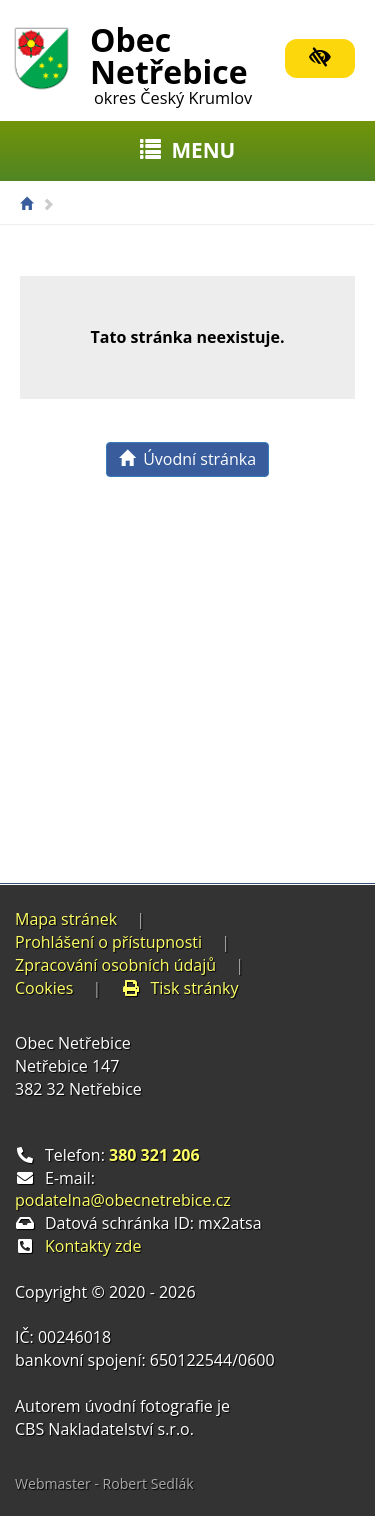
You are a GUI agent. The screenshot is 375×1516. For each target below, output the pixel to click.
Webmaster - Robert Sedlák (104, 1483)
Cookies (44, 988)
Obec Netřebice (171, 62)
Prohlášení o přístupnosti (108, 942)
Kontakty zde (93, 1246)
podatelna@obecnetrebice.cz (123, 1200)
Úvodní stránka (187, 459)
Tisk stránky (180, 988)
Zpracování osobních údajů (115, 965)
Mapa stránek (66, 919)
